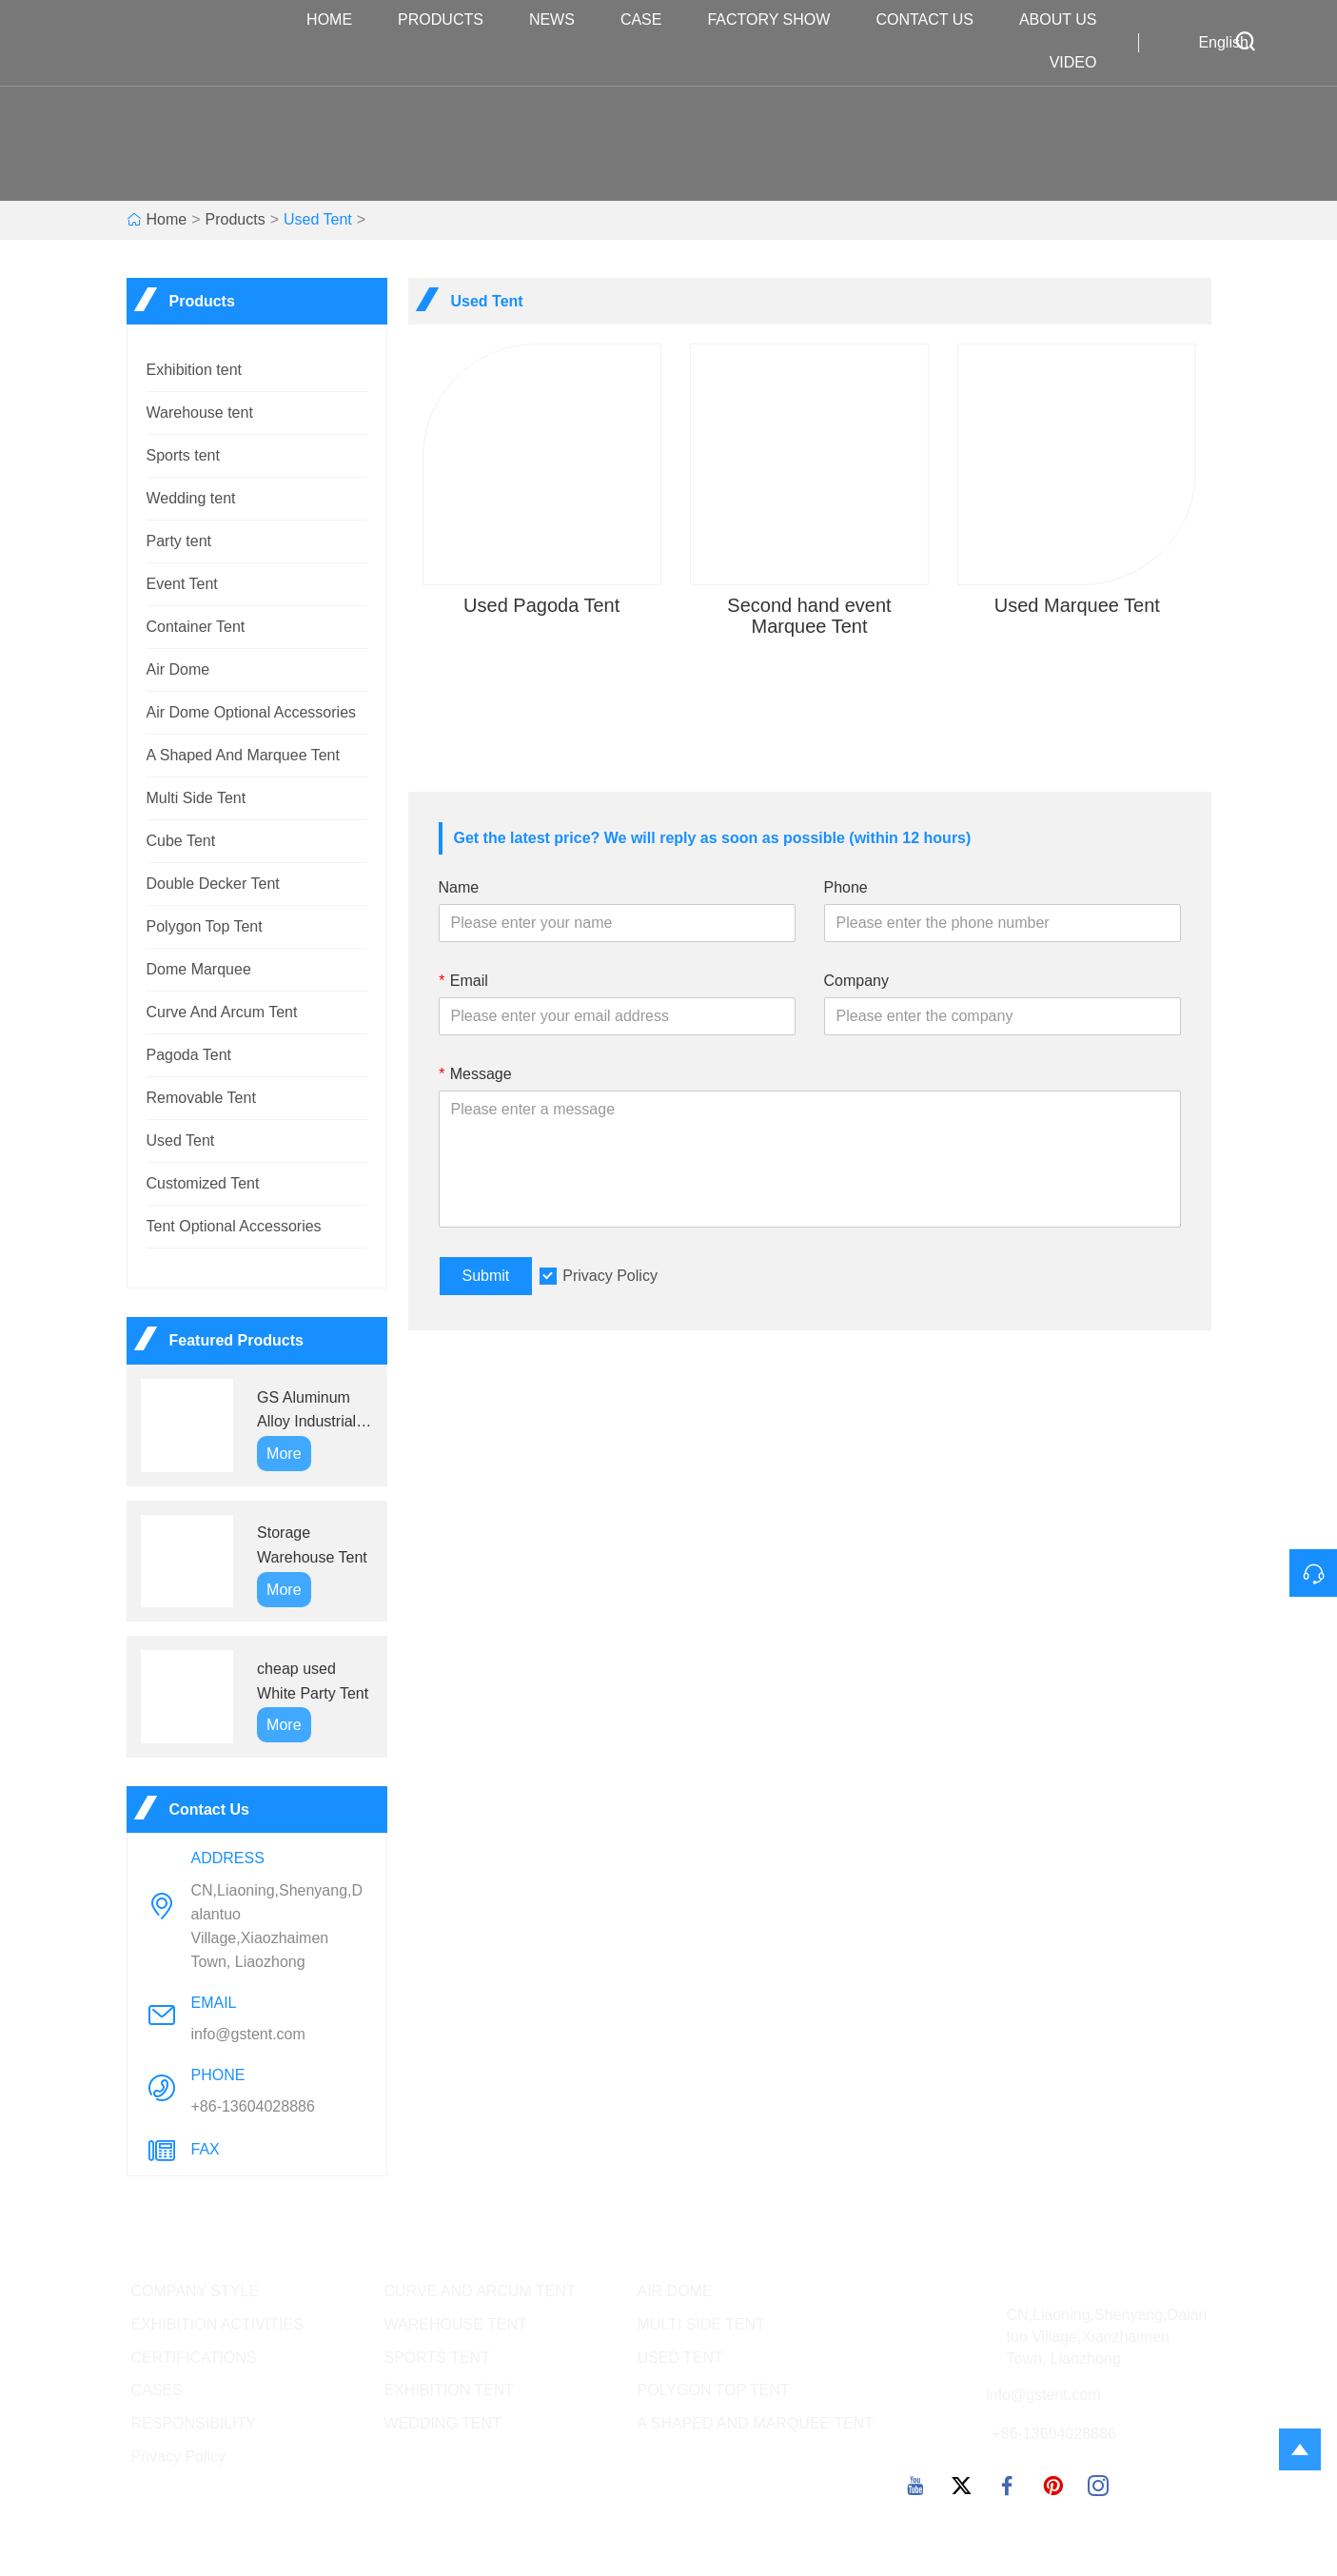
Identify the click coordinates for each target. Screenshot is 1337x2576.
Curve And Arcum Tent (222, 1012)
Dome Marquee (199, 969)
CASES (157, 2390)
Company (856, 981)
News (561, 20)
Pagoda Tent (189, 1055)
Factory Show (778, 20)
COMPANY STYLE (195, 2291)
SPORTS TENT (437, 2358)
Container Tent (196, 627)
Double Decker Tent (213, 883)
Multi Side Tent (196, 798)
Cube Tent (181, 841)
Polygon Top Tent (205, 926)
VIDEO (1083, 63)
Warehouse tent (200, 412)
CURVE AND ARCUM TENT (480, 2291)
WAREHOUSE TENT (455, 2324)
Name (459, 887)
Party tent (179, 541)
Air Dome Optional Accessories (252, 712)
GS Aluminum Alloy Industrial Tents (306, 1411)
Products (450, 20)
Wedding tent (191, 498)
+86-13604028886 (253, 2106)
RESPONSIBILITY (194, 2423)
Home (338, 20)
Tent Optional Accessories (234, 1226)
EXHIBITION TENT (449, 2390)
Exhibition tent (195, 370)
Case (650, 20)
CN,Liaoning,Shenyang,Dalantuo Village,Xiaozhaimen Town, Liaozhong (277, 1926)
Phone (846, 887)
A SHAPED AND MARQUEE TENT (756, 2423)
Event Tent (182, 584)
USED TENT (680, 2358)
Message (475, 1074)
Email (463, 981)
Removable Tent (201, 1098)
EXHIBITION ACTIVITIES (217, 2324)
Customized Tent (203, 1183)
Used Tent (318, 219)
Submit (486, 1276)
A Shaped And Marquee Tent (243, 755)
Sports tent (183, 455)
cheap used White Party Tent (312, 1681)
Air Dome (178, 669)
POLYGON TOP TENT (714, 2390)
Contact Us (934, 20)
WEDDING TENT (442, 2423)
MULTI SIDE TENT (702, 2324)
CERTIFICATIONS (194, 2358)
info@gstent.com (248, 2034)
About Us (1067, 20)
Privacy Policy (610, 1276)
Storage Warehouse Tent (312, 1544)
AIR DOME (675, 2291)
